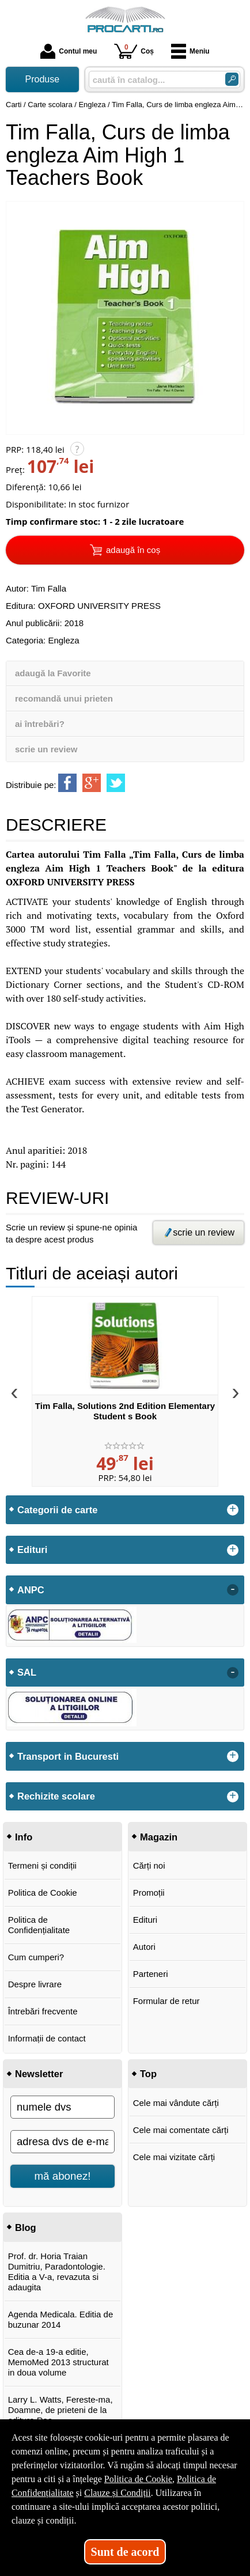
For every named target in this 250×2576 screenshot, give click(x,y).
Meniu (190, 51)
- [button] (232, 1590)
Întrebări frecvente (43, 2011)
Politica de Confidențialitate (39, 1925)
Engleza (63, 640)
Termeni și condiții (42, 1865)
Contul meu (68, 51)
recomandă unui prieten (64, 698)
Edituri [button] (32, 1549)
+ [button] (232, 1510)
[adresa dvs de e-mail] (62, 2141)
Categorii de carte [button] (57, 1510)
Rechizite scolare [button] (56, 1796)
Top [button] (148, 2074)
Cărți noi (149, 1865)
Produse (42, 79)
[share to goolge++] (91, 783)
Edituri (145, 1920)
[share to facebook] (67, 783)
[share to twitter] (116, 783)
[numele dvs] (62, 2107)
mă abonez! (63, 2176)
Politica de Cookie (42, 1892)
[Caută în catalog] (231, 79)
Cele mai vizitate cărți (174, 2157)
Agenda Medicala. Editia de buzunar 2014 (60, 2319)
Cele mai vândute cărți (176, 2103)
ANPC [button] (30, 1590)
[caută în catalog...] (152, 80)
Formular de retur (166, 2001)
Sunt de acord (125, 2551)
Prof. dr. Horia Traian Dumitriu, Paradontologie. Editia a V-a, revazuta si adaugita (56, 2271)
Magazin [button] (158, 1837)
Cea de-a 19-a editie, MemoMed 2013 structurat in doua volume (58, 2362)
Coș (134, 51)
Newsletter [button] (39, 2074)
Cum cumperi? (36, 1957)
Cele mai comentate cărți (181, 2130)
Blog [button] (25, 2227)
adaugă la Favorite (53, 673)
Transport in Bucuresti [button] (68, 1756)
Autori (144, 1947)
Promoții (149, 1892)
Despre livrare (35, 1984)
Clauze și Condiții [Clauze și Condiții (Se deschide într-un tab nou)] (117, 2493)
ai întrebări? (40, 724)
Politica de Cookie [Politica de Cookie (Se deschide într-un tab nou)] (138, 2479)
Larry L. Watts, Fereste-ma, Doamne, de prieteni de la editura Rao (60, 2410)
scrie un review (46, 749)
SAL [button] (26, 1672)
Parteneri (150, 1974)
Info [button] (23, 1837)
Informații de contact (47, 2038)
